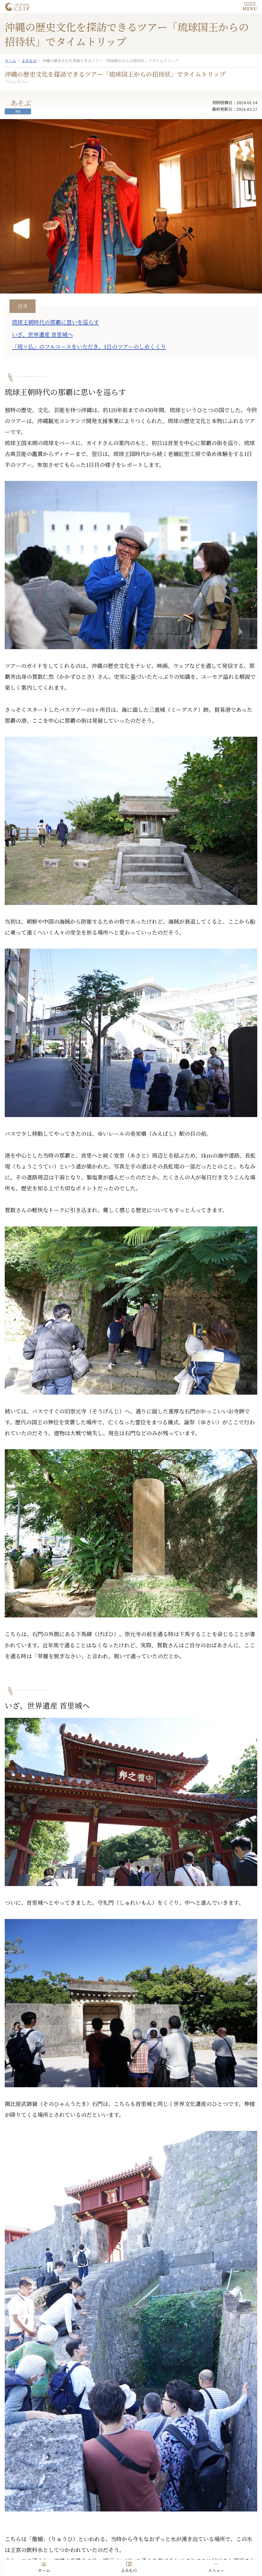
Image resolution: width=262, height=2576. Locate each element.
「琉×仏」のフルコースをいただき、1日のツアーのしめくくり (89, 346)
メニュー (216, 2570)
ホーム (44, 2570)
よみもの (129, 2570)
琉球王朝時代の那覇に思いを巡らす (55, 322)
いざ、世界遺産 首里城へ (42, 334)
